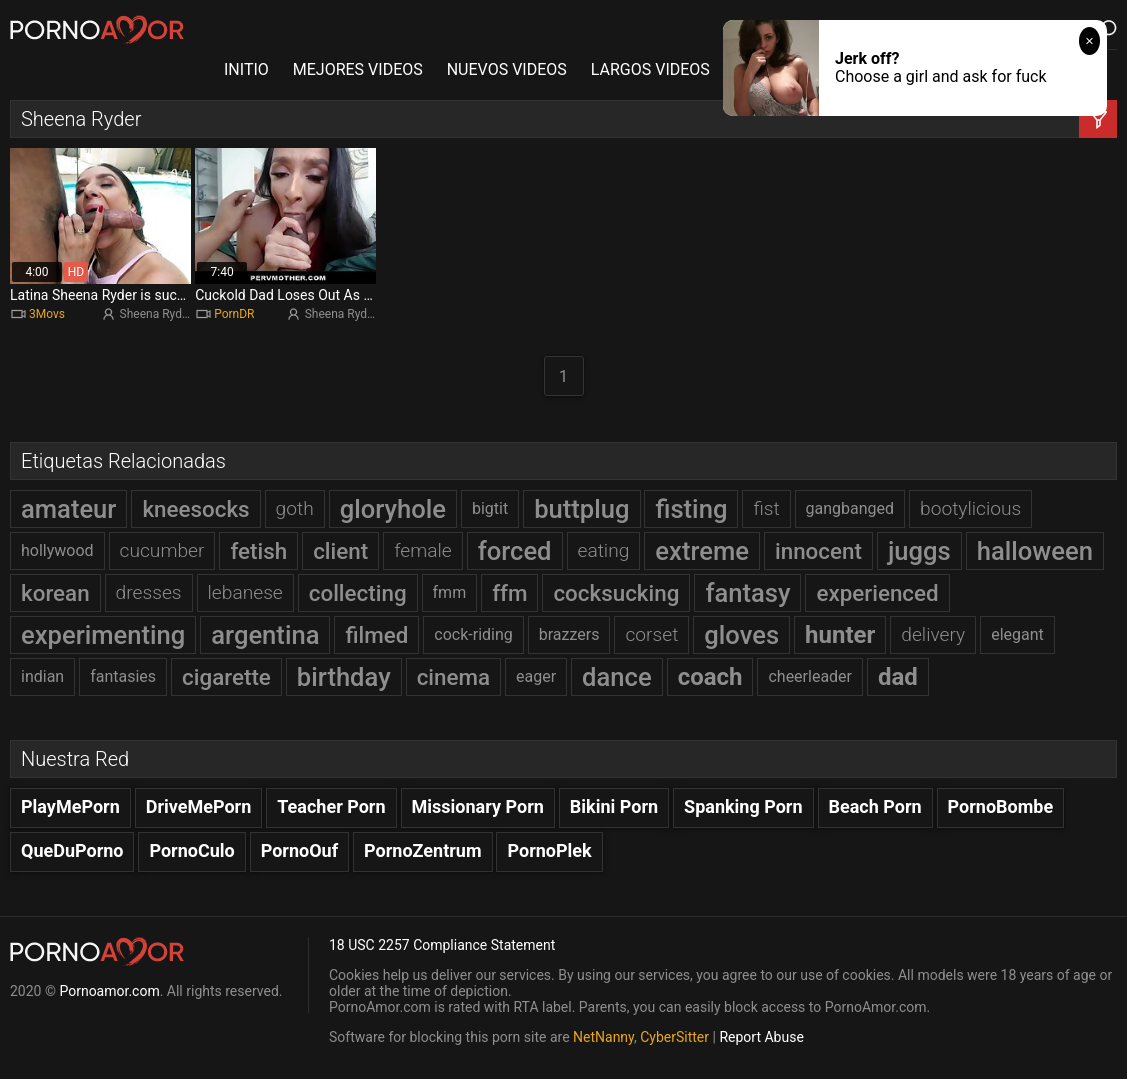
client (340, 551)
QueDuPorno (72, 850)
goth (295, 508)
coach (710, 677)
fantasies (123, 676)
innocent (818, 551)
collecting (358, 593)
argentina (265, 635)
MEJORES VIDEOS (358, 69)
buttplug (581, 509)
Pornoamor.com (109, 991)
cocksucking (616, 593)
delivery (933, 634)
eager (536, 676)
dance (617, 677)
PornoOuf (299, 850)
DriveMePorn (199, 806)
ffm (509, 593)
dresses (149, 592)
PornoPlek (549, 850)
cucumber (162, 550)
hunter (840, 635)
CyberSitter (674, 1037)
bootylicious (970, 508)
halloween (1035, 551)
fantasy (747, 593)
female (423, 550)
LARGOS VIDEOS (650, 69)
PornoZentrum (422, 850)
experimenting (103, 635)
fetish (258, 551)
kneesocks (195, 509)
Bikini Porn (614, 806)
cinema (453, 677)
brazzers (569, 634)
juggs (919, 551)
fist (766, 508)
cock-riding (473, 634)
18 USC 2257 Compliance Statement (442, 945)
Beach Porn (875, 806)
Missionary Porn (478, 806)
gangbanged (850, 508)
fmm (450, 592)
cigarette (226, 677)
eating (604, 550)
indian (42, 676)
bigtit (490, 508)
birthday (344, 677)
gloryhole (393, 509)
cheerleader (810, 676)
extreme (702, 551)
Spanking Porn (743, 806)
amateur (68, 509)
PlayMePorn (70, 806)
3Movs (47, 314)
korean (55, 593)
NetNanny (603, 1037)
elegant (1017, 634)
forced (515, 551)
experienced (877, 593)
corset (651, 634)
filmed (376, 635)
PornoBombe (1001, 806)
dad (898, 677)
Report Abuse (761, 1037)
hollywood (57, 550)
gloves (741, 635)
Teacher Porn (331, 806)
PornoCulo (191, 850)
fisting (691, 509)
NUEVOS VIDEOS (507, 69)
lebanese (245, 592)
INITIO (246, 69)
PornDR (234, 314)
